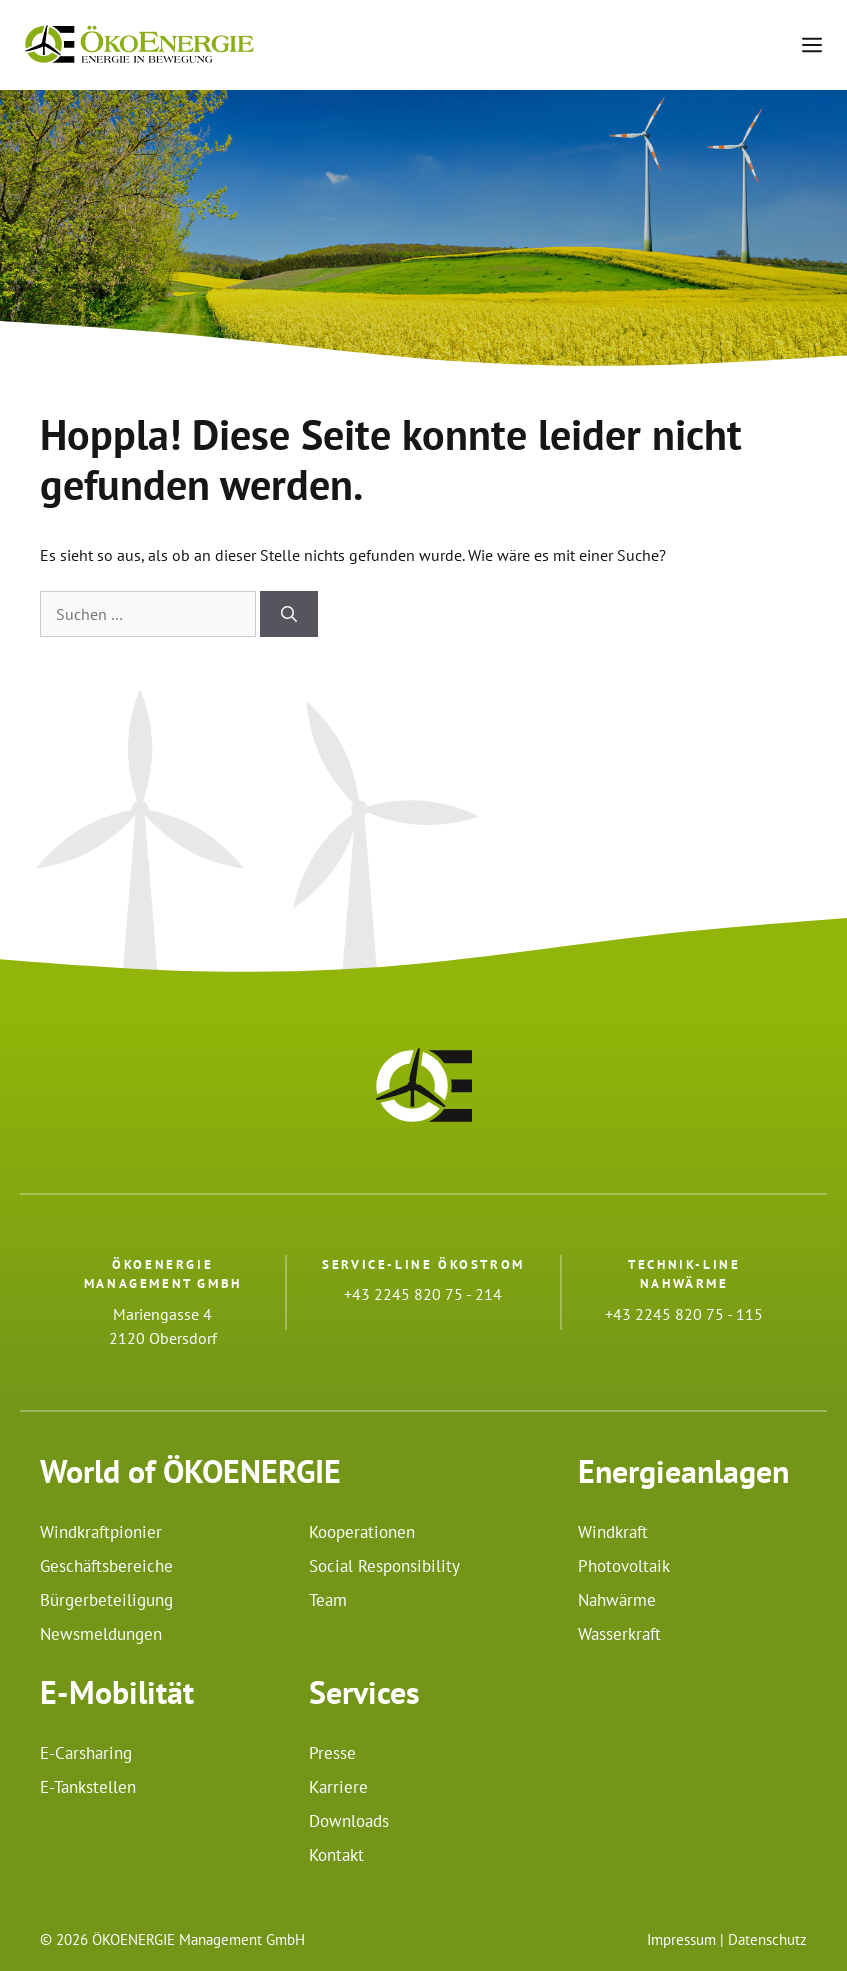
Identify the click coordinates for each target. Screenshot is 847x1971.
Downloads (349, 1821)
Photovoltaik (624, 1566)
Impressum (681, 1939)
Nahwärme (617, 1600)
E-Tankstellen (88, 1787)
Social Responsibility (384, 1566)
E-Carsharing (86, 1753)
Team (328, 1600)
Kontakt (336, 1855)
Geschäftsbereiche (106, 1566)
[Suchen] (289, 614)
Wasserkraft (619, 1634)
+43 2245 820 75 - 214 (423, 1294)
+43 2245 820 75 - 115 (684, 1314)
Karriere (338, 1787)
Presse (332, 1753)
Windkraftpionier (101, 1532)
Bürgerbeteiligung (106, 1600)
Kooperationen (362, 1532)
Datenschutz (767, 1939)
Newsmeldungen (101, 1634)
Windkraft (613, 1532)
